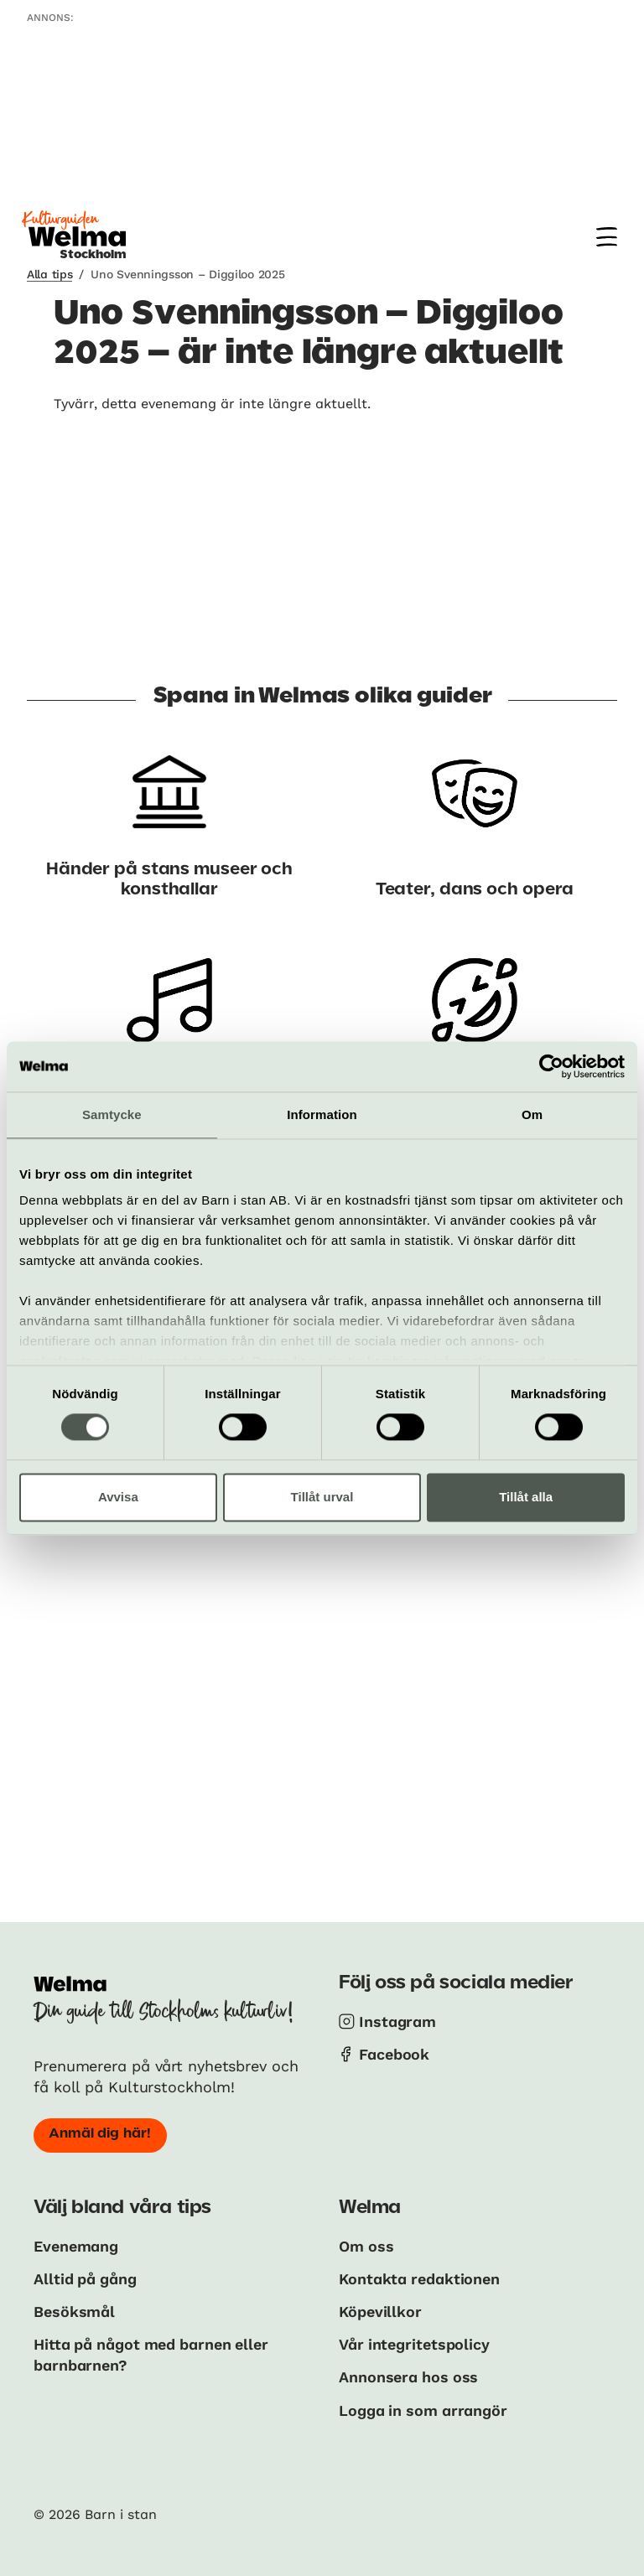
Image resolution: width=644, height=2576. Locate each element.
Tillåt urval (322, 1497)
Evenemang (76, 2246)
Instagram (397, 2021)
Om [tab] (532, 1114)
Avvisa (118, 1497)
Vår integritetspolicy (415, 2344)
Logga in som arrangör (424, 2410)
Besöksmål (74, 2311)
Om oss (366, 2246)
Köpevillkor (380, 2311)
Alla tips (49, 274)
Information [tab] (322, 1114)
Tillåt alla (526, 1497)
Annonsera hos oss (409, 2377)
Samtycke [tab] (112, 1114)
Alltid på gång (86, 2279)
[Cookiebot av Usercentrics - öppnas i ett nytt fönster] (551, 1066)
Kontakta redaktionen (420, 2279)
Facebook (394, 2054)
